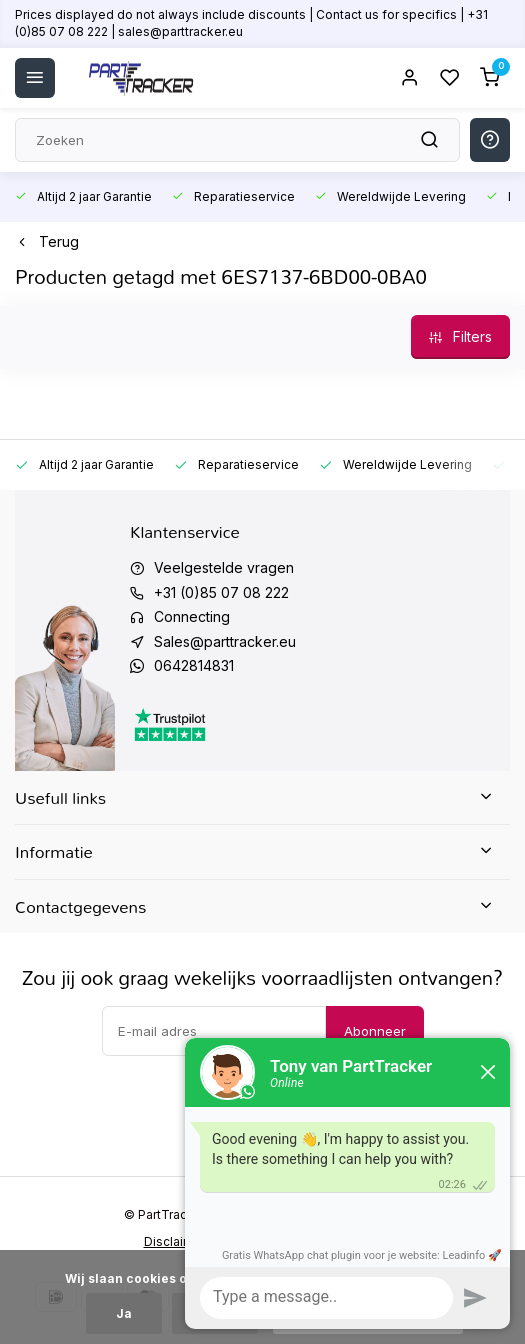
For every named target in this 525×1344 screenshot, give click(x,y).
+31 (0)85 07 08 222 (221, 592)
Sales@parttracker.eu (225, 641)
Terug (47, 241)
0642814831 (194, 665)
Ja (124, 1313)
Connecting (192, 616)
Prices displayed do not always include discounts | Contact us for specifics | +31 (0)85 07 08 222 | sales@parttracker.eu (251, 23)
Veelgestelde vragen (224, 567)
